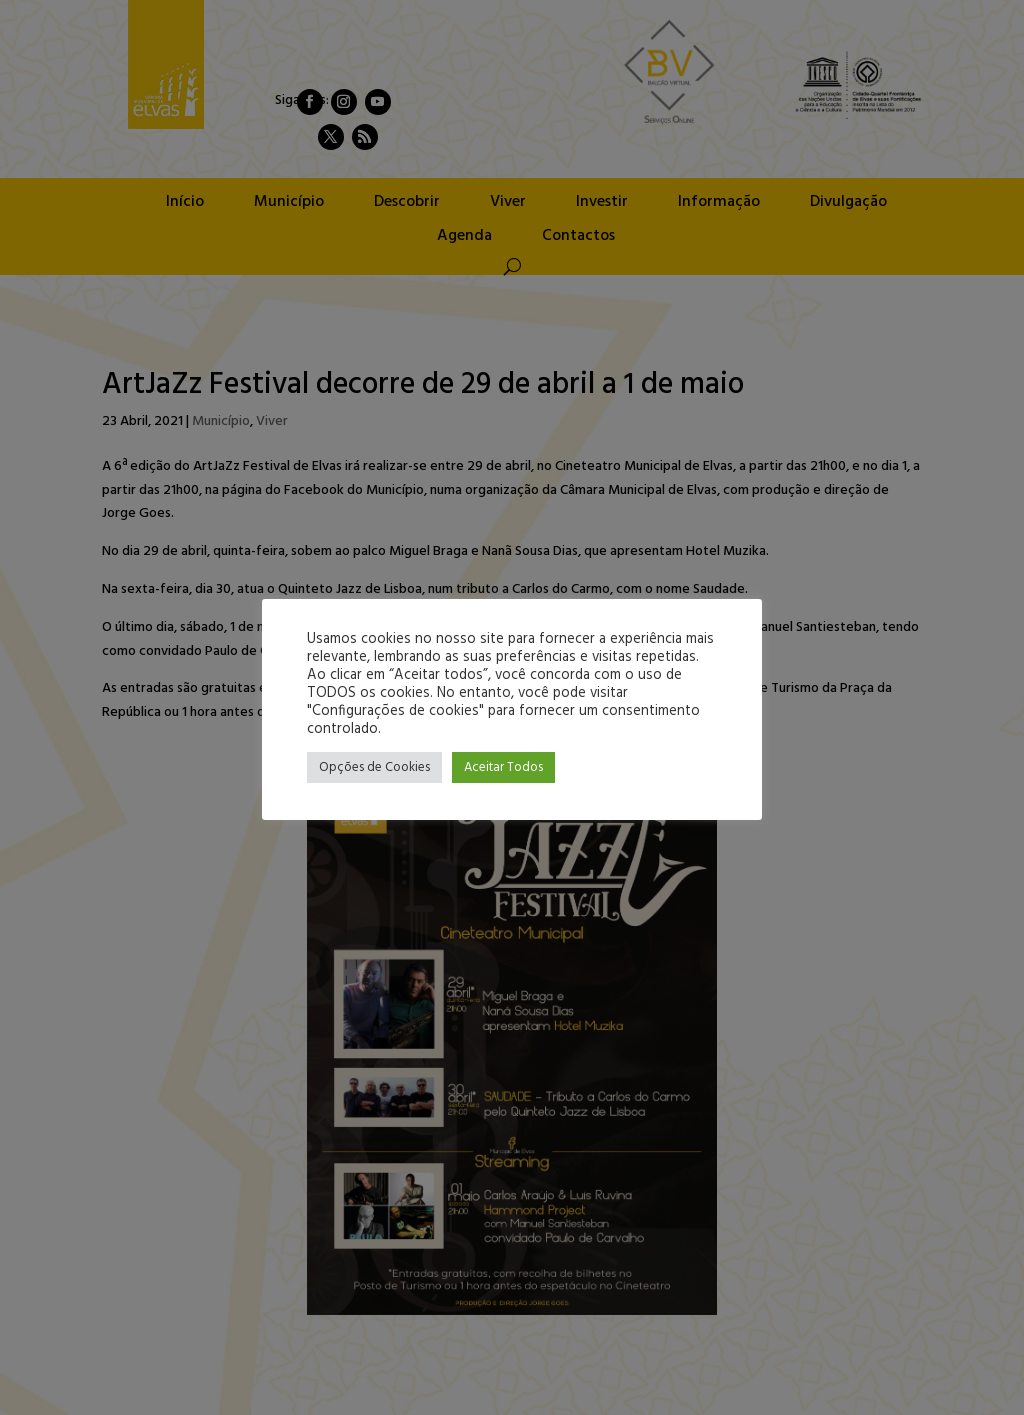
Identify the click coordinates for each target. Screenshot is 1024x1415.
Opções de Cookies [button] (374, 767)
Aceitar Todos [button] (503, 767)
